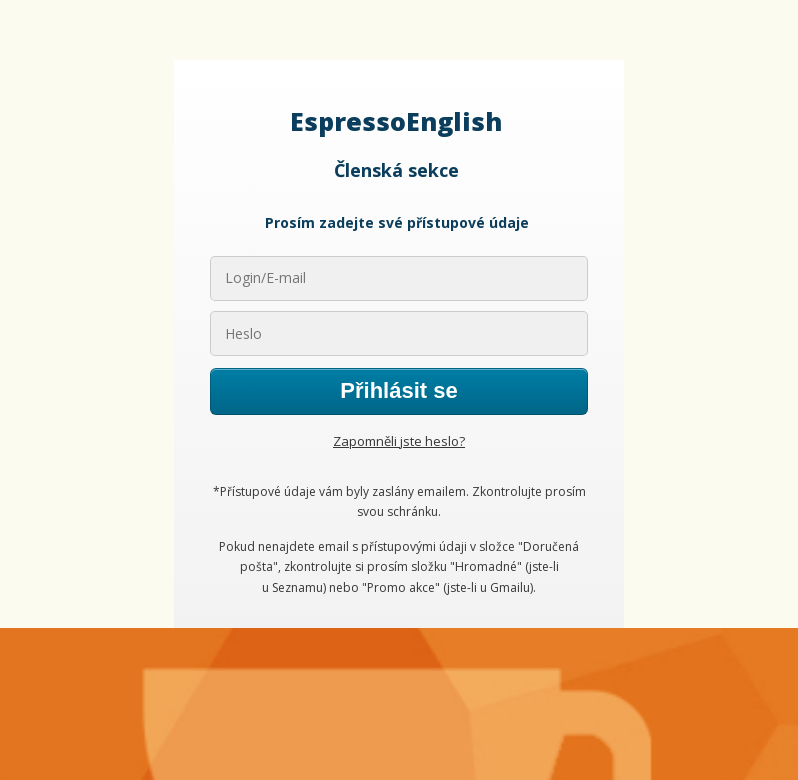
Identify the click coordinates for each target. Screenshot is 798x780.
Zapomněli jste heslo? (399, 441)
